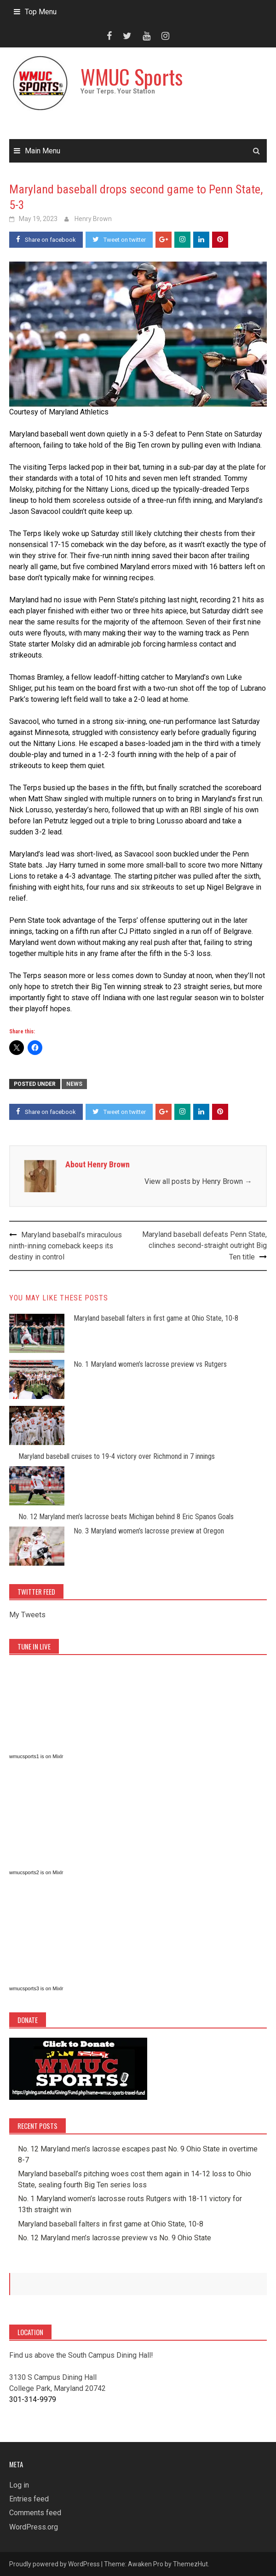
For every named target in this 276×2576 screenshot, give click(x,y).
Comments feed (35, 2512)
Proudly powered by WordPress (54, 2564)
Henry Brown (93, 218)
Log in (19, 2485)
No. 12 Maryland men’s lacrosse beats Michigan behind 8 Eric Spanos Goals (126, 1516)
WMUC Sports (131, 77)
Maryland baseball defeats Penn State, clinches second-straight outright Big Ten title (204, 1245)
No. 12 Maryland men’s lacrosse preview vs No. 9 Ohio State (114, 2237)
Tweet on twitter (119, 239)
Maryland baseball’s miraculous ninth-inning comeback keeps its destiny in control (65, 1245)
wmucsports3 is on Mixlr (36, 1988)
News (74, 1084)
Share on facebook (46, 239)
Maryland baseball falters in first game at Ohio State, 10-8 (156, 1318)
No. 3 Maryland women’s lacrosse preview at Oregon (149, 1531)
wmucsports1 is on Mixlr (36, 1756)
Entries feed (29, 2498)
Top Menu (41, 11)
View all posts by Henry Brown (198, 1181)
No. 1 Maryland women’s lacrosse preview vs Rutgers (150, 1364)
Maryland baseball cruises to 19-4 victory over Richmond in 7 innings (116, 1456)
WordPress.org (33, 2527)
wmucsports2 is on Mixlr (36, 1872)
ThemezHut (190, 2564)
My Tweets (27, 1614)
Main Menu (42, 150)
